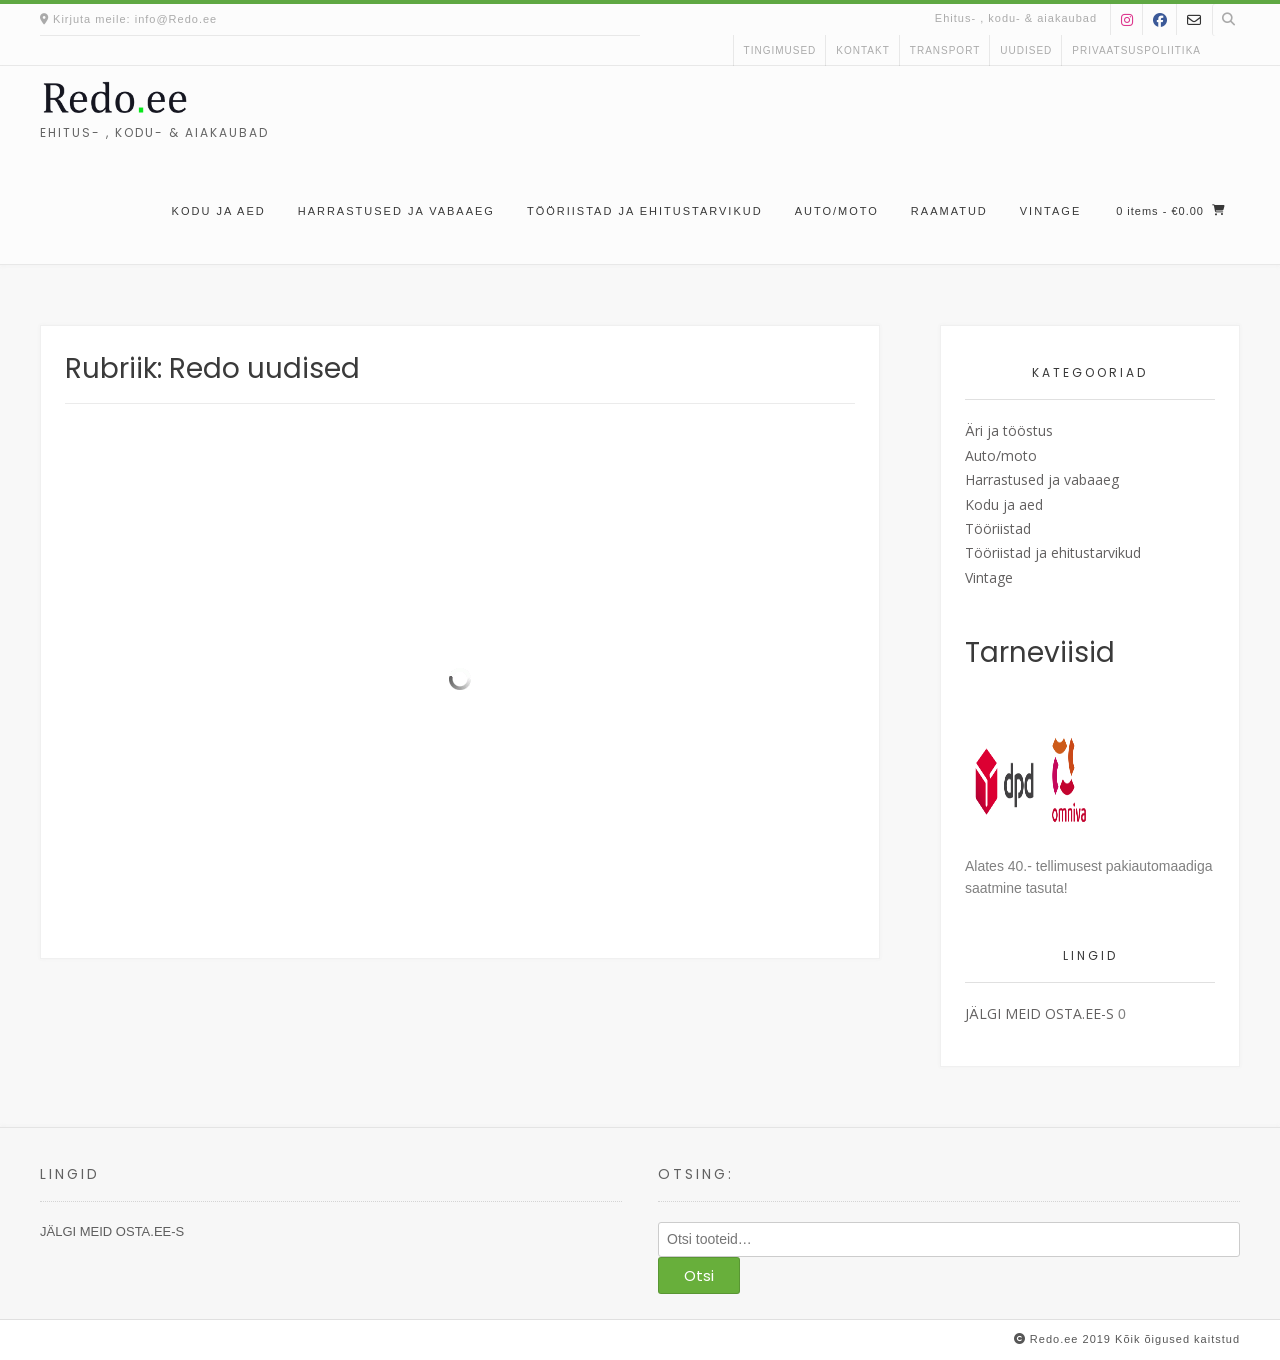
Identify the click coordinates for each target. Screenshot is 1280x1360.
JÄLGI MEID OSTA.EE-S (1039, 1013)
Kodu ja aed (219, 211)
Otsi (699, 1275)
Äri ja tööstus (1009, 430)
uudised (1026, 50)
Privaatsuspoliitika (1136, 50)
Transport (945, 50)
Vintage (1050, 211)
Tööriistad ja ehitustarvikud (645, 211)
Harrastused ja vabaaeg (396, 211)
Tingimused (780, 50)
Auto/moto (837, 211)
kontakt (862, 50)
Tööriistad (998, 528)
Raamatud (949, 211)
